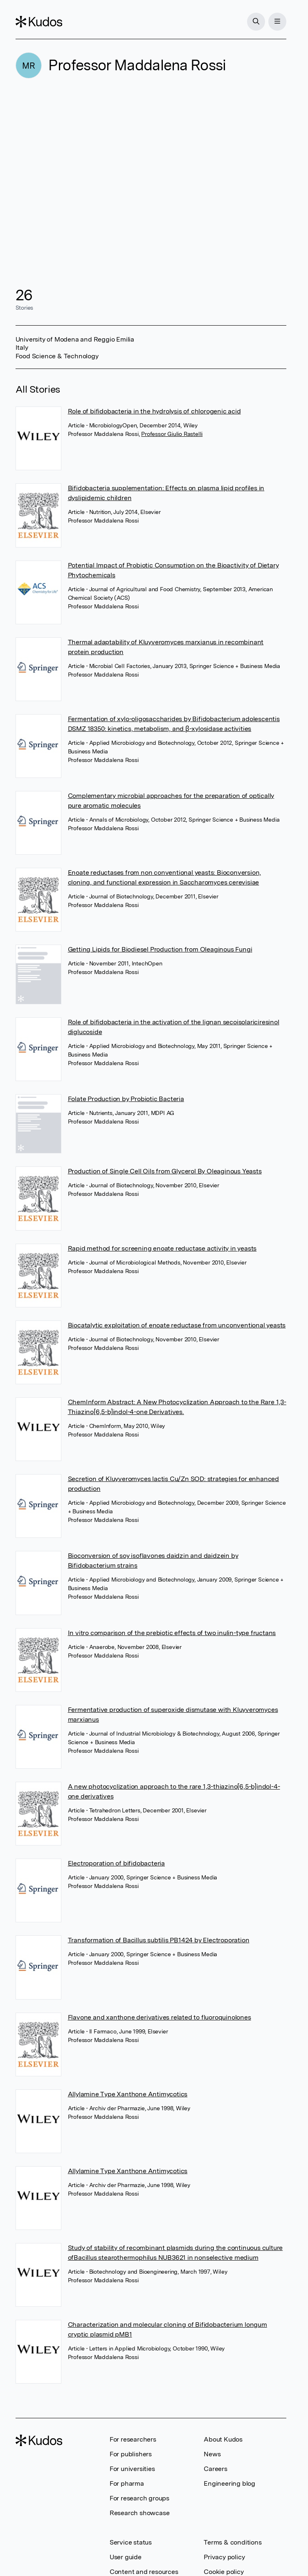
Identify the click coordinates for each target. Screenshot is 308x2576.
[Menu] (277, 22)
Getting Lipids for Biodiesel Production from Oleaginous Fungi (160, 949)
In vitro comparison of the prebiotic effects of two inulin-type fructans (172, 1633)
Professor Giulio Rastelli (171, 434)
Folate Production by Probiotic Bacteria (126, 1099)
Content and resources (144, 2572)
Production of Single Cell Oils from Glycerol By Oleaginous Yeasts (165, 1171)
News (212, 2454)
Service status (131, 2542)
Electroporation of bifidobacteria (116, 1863)
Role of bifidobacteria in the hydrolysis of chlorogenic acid (154, 411)
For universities (132, 2469)
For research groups (139, 2498)
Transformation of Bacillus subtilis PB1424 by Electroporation (159, 1940)
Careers (215, 2469)
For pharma (127, 2483)
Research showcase (140, 2513)
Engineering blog (229, 2483)
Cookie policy (223, 2572)
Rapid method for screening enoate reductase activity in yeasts (162, 1248)
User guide (126, 2557)
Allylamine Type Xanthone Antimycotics (128, 2094)
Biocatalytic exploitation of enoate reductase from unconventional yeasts (177, 1325)
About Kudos (223, 2439)
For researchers (133, 2439)
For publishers (131, 2454)
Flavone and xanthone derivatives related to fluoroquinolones (159, 2017)
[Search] (256, 22)
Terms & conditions (232, 2542)
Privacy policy (224, 2557)
